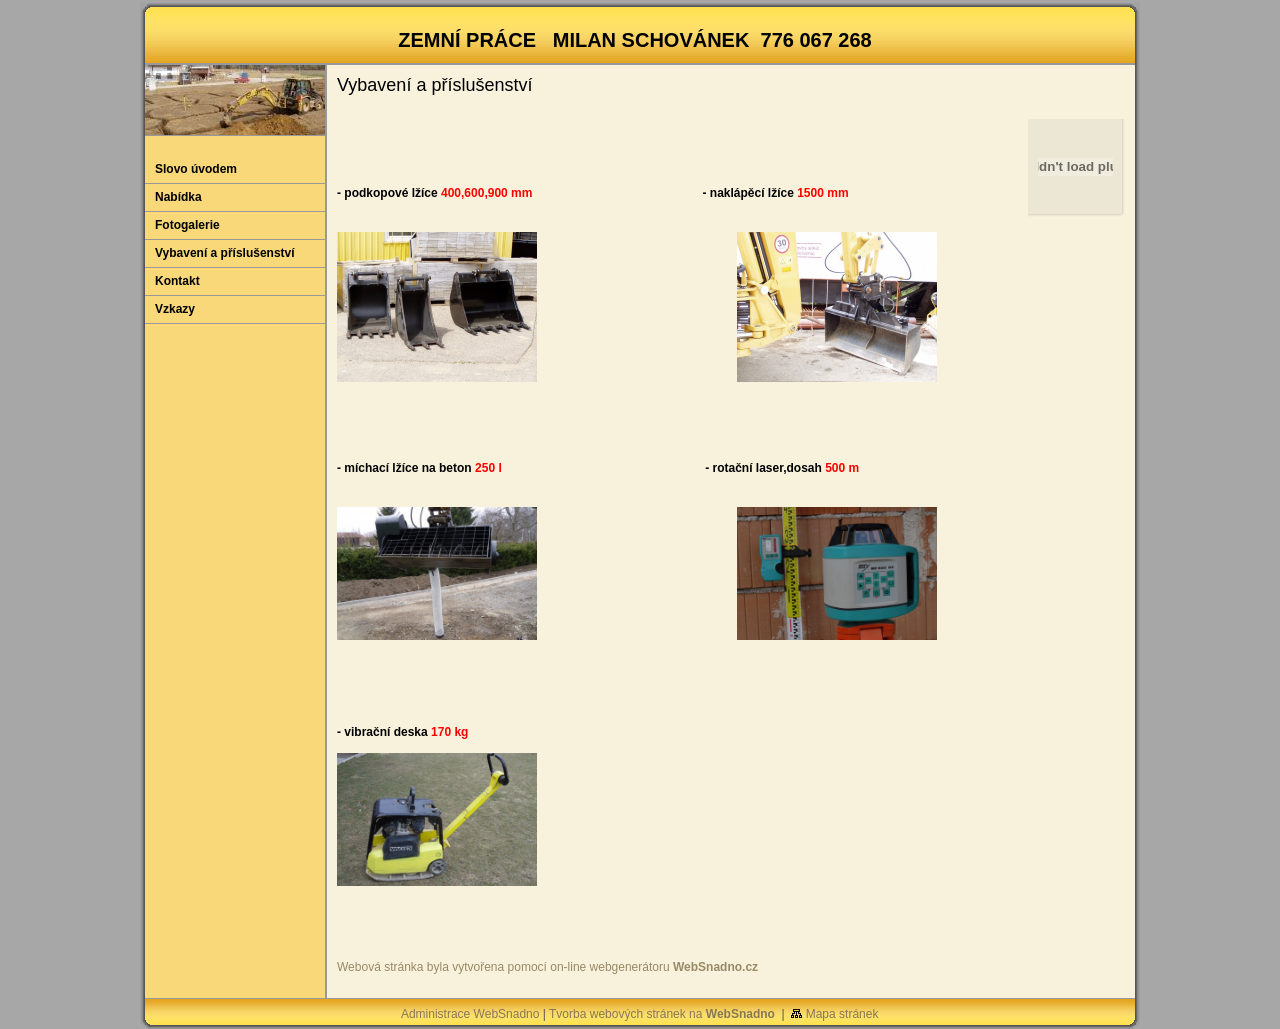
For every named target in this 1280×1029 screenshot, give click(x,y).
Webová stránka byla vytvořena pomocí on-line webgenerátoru (547, 967)
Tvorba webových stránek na (662, 1014)
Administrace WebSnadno (470, 1014)
